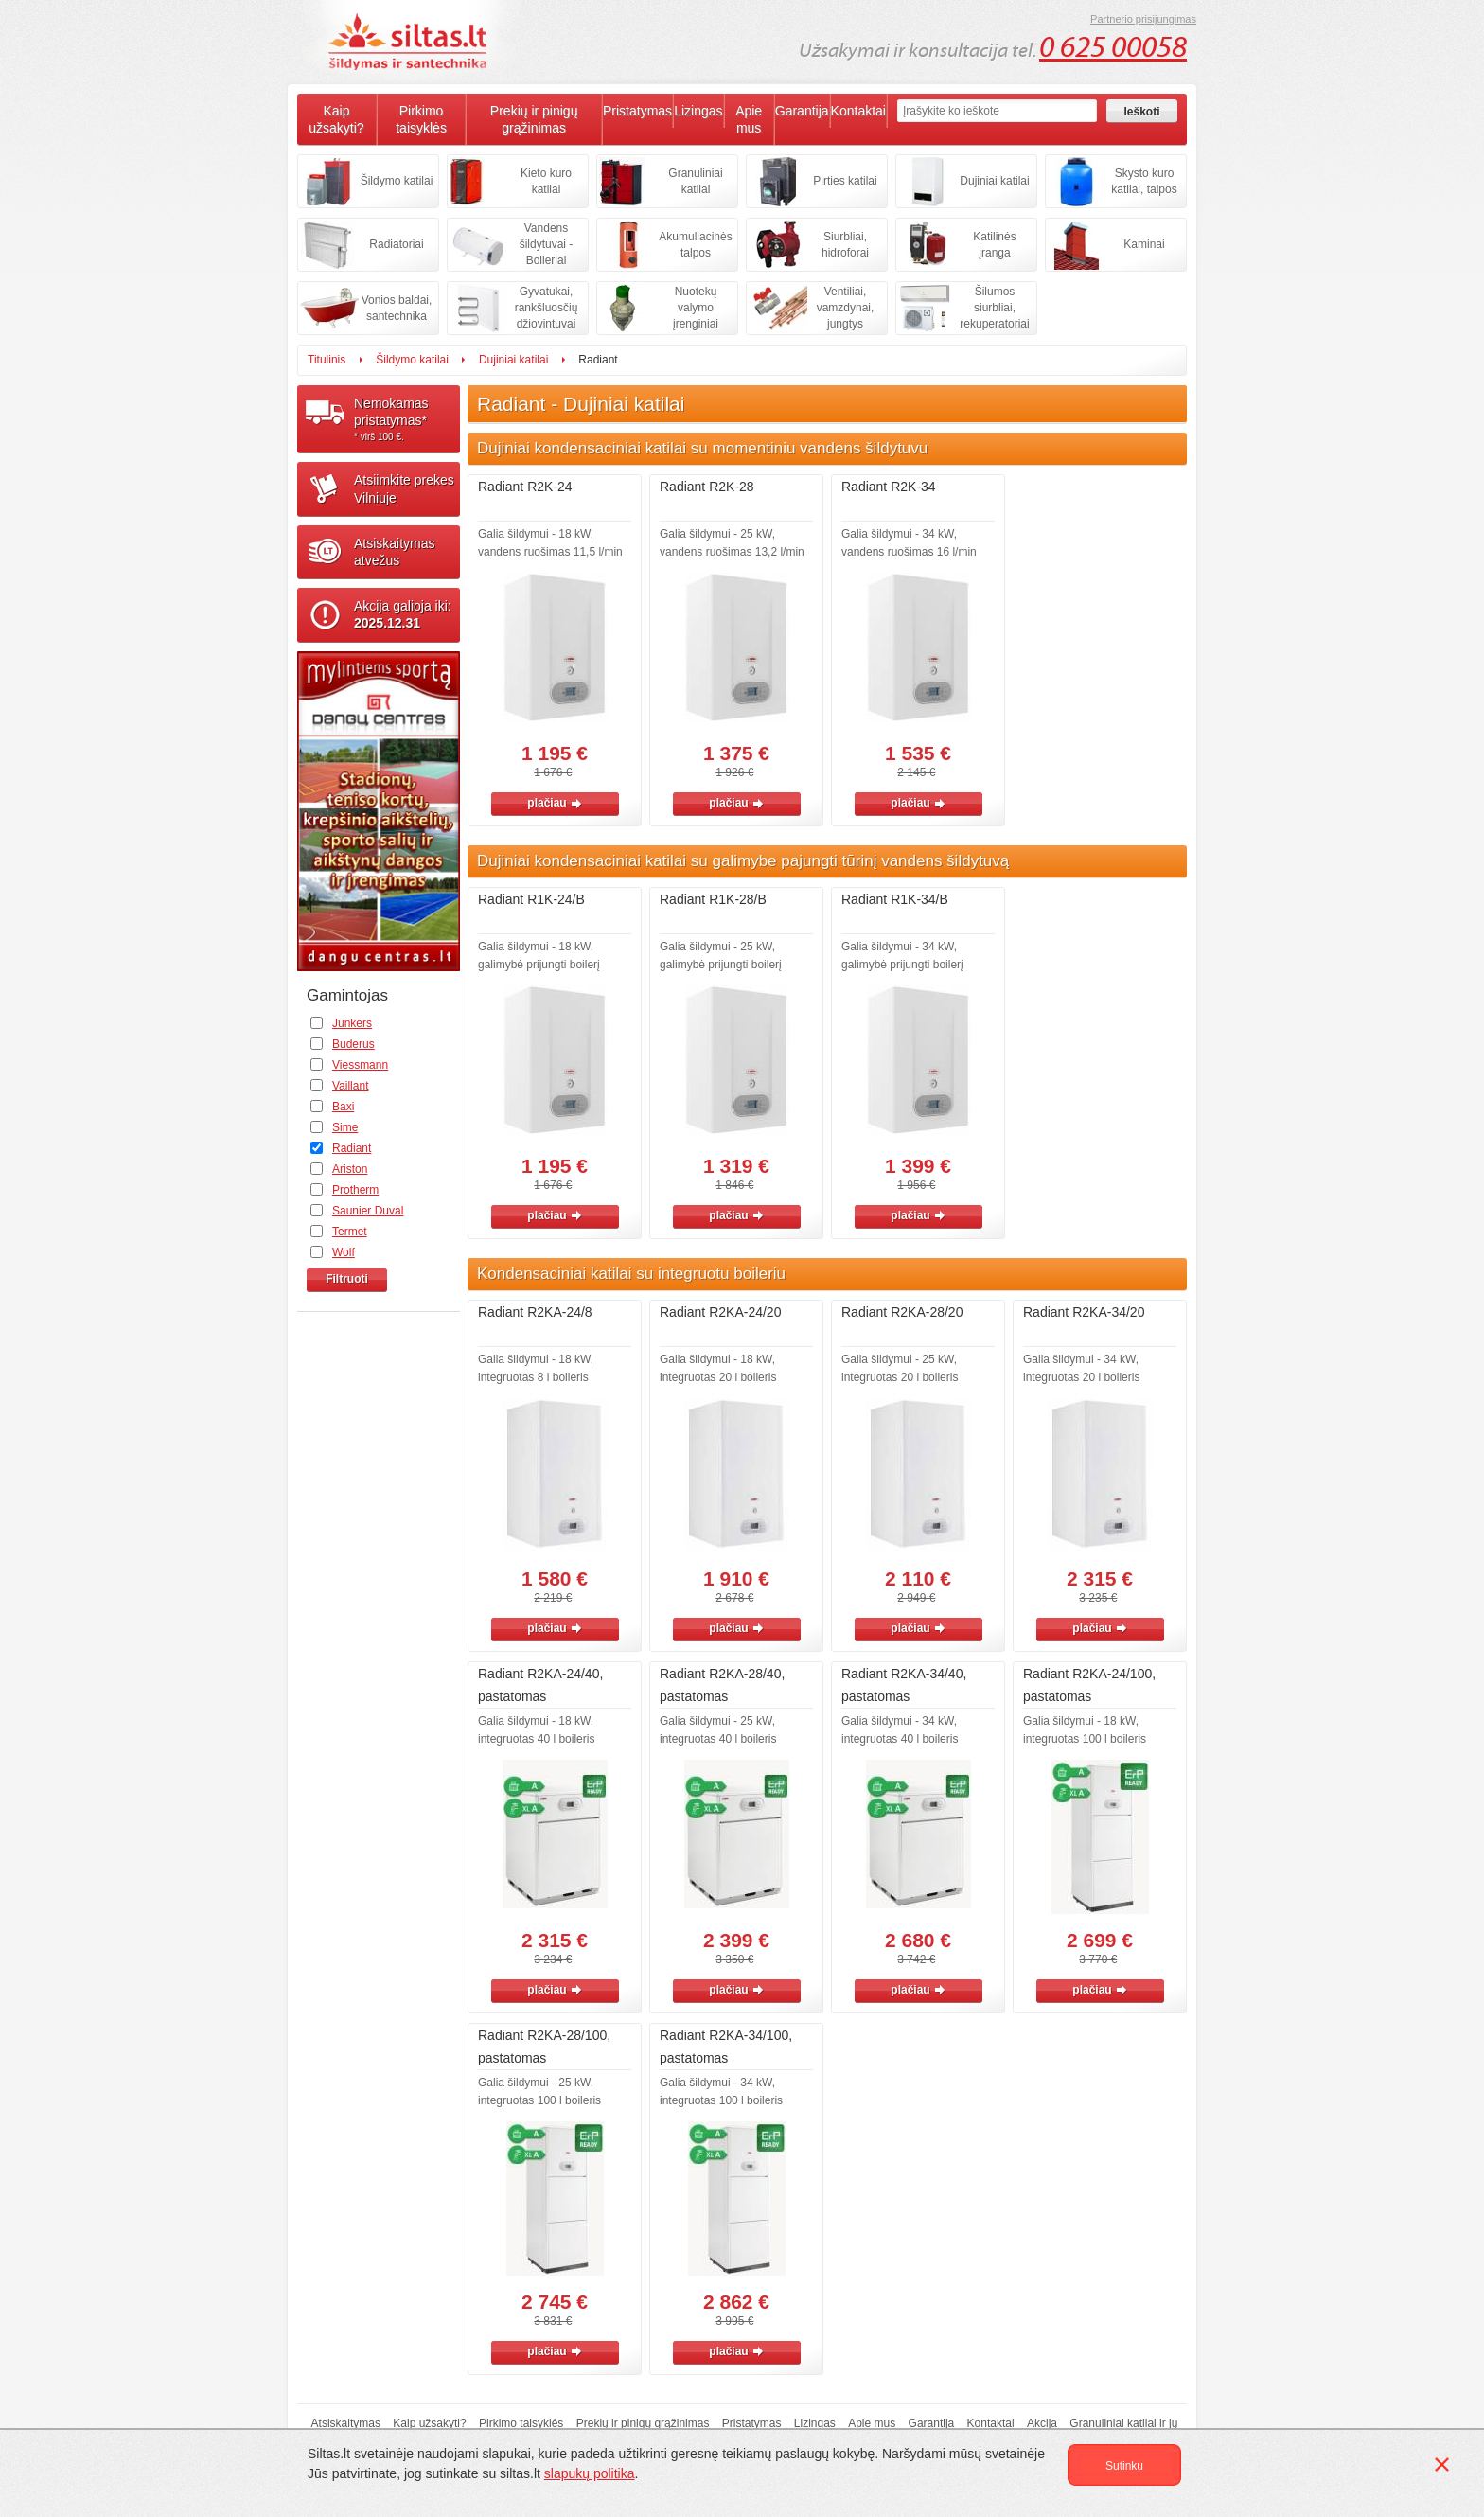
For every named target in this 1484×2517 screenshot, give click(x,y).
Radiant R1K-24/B (531, 899)
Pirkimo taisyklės (421, 119)
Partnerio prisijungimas (1143, 19)
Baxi (343, 1106)
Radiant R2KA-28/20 (902, 1312)
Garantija (802, 110)
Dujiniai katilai (994, 180)
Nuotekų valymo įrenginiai (695, 307)
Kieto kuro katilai (546, 181)
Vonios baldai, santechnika (397, 308)
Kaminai (1143, 244)
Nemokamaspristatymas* (407, 419)
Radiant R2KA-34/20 (1083, 1312)
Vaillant (350, 1085)
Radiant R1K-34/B (894, 899)
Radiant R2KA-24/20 (720, 1312)
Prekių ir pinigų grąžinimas (534, 119)
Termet (349, 1231)
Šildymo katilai (397, 180)
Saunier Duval (367, 1210)
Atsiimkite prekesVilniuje (404, 488)
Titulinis (326, 359)
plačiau (554, 802)
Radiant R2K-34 (888, 486)
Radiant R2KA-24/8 (535, 1312)
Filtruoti (347, 1278)
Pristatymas (637, 110)
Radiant (351, 1148)
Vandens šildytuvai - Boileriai (547, 244)
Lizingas (698, 110)
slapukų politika (589, 2473)
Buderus (353, 1044)
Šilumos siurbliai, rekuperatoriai (994, 307)
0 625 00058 (1113, 47)
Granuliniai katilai (695, 181)
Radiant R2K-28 (707, 486)
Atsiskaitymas (345, 2423)
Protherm (355, 1189)
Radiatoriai (396, 244)
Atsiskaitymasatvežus (394, 552)
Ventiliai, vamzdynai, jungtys (845, 307)
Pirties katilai (844, 180)
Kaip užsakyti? (336, 119)
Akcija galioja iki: (402, 614)
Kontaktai (858, 110)
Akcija (1042, 2423)
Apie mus (748, 119)
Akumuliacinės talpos (695, 244)
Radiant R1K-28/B (713, 899)
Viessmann (360, 1065)
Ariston (349, 1169)
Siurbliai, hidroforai (845, 244)
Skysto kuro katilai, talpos (1143, 181)
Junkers (352, 1023)
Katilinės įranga (994, 244)
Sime (345, 1127)
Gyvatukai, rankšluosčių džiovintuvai (546, 307)
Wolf (343, 1252)
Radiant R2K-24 (525, 486)
